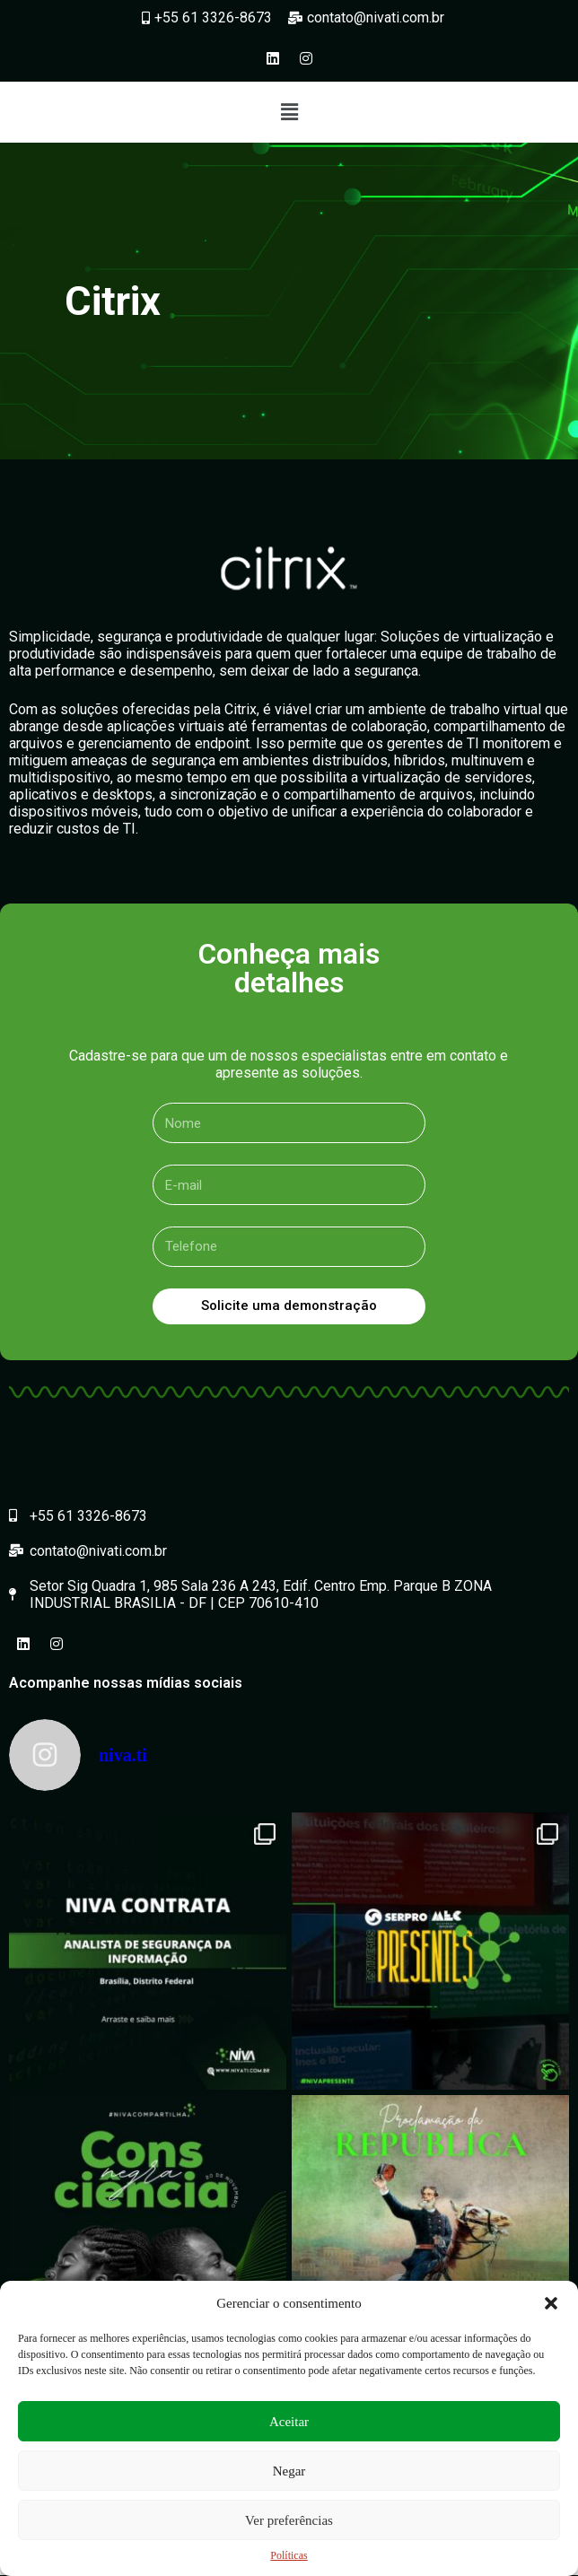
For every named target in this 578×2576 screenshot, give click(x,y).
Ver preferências (289, 2520)
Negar (289, 2471)
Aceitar (289, 2421)
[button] (551, 2303)
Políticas (288, 2555)
